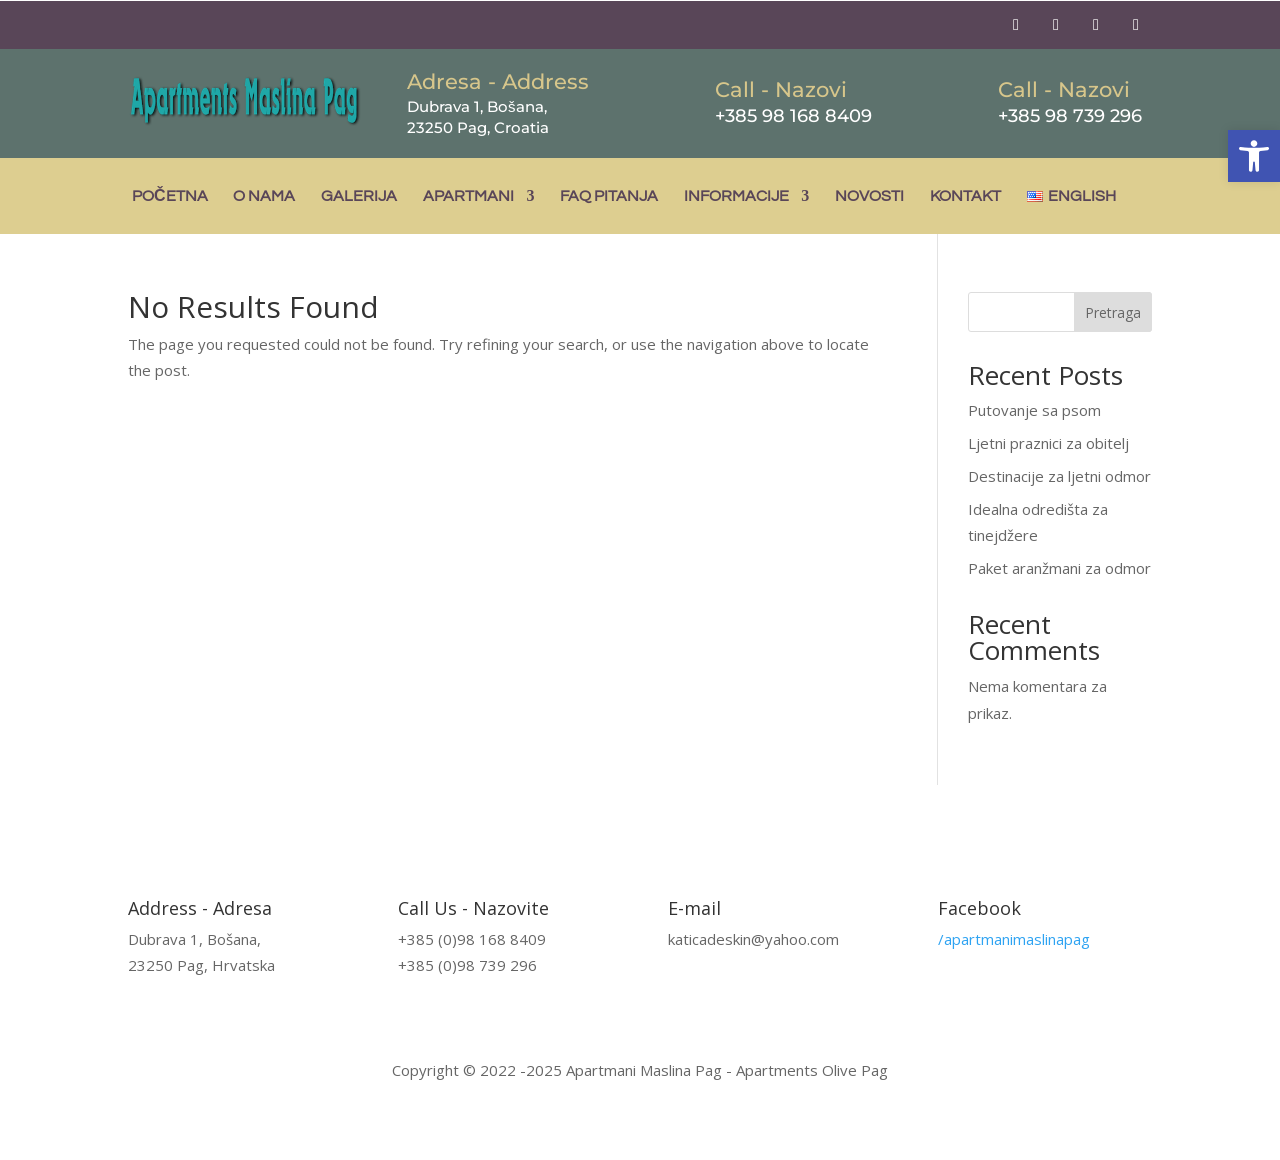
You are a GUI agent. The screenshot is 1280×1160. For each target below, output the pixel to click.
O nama (264, 196)
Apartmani (468, 196)
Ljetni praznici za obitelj (1048, 443)
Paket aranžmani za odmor (1059, 568)
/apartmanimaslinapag (1014, 939)
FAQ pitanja (609, 196)
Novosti (869, 196)
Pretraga (1113, 312)
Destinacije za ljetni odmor (1059, 476)
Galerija (359, 196)
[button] (1254, 156)
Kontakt (965, 196)
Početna (170, 196)
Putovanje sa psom (1034, 410)
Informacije (736, 196)
